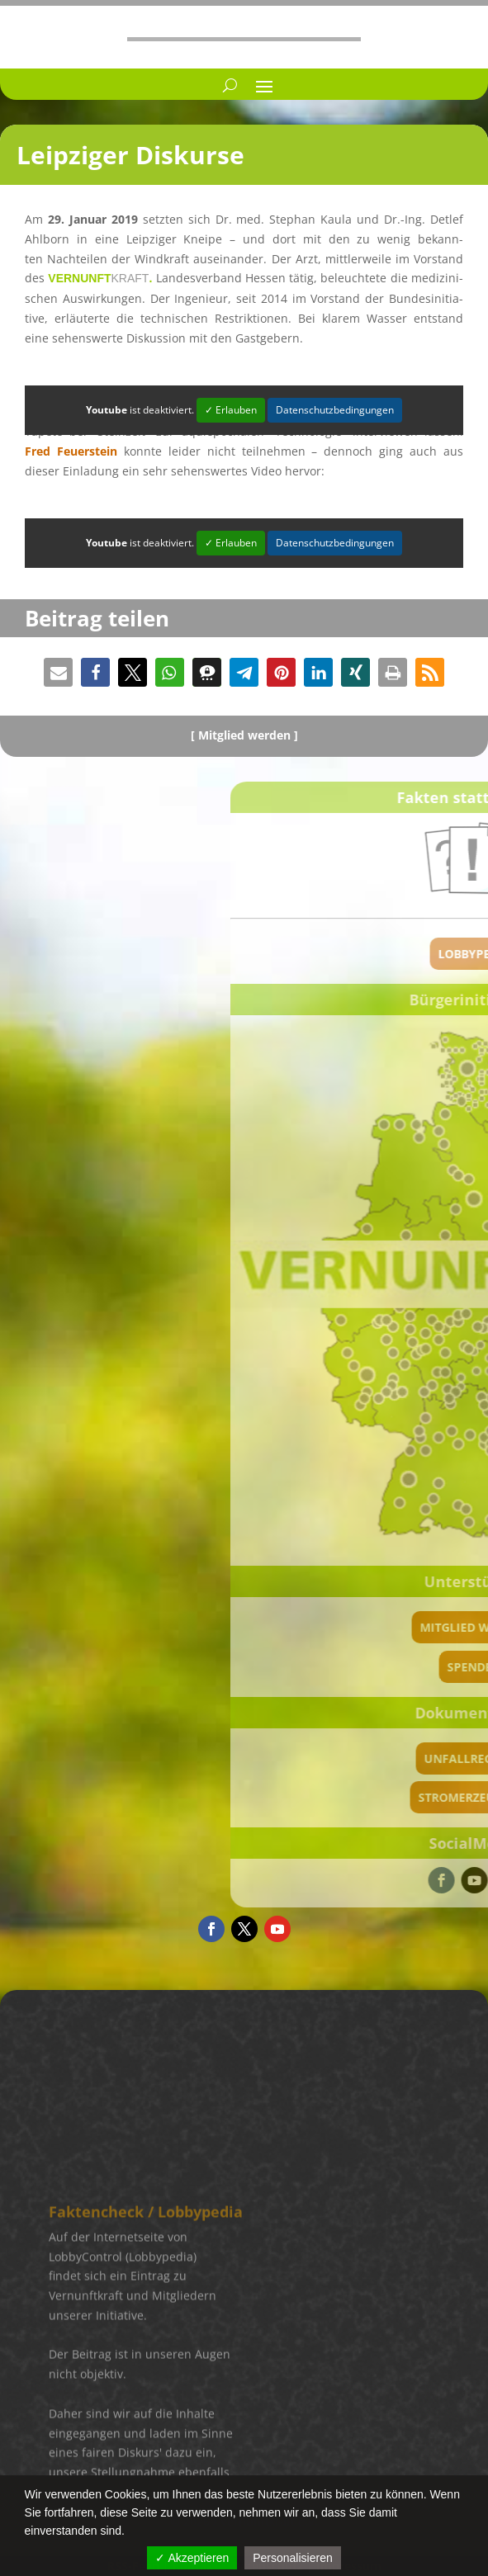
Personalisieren (293, 2557)
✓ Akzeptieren (192, 2557)
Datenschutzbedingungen (335, 410)
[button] (58, 672)
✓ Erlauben (231, 410)
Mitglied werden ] (248, 735)
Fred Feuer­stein (71, 451)
